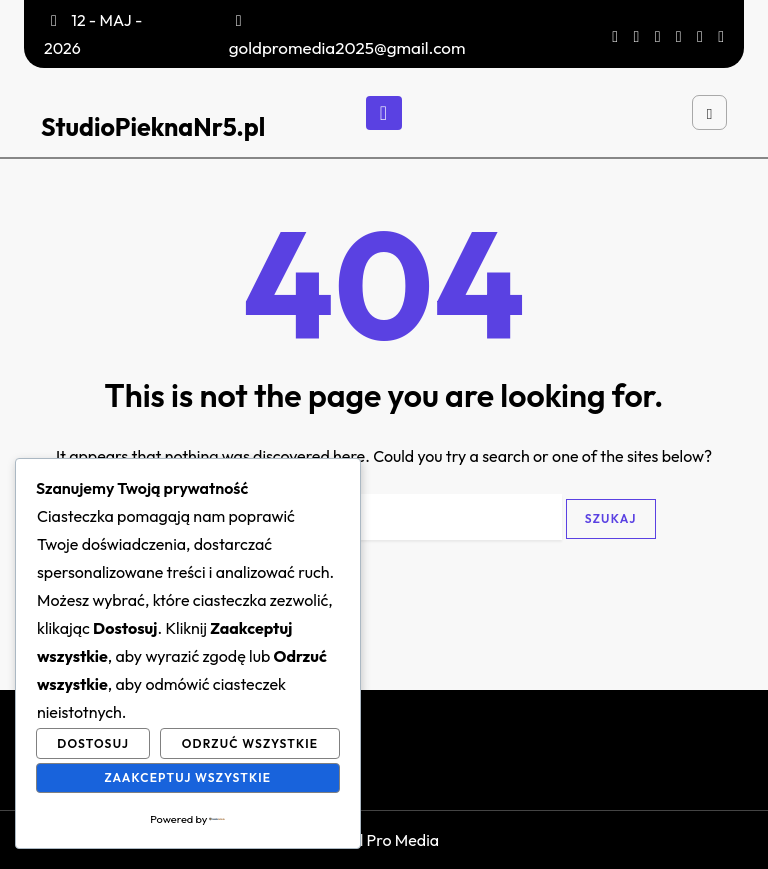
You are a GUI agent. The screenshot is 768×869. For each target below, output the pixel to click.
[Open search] (709, 112)
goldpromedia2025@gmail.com (347, 47)
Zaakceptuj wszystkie (187, 777)
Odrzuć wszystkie (250, 743)
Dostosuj (93, 743)
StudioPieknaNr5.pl (153, 127)
